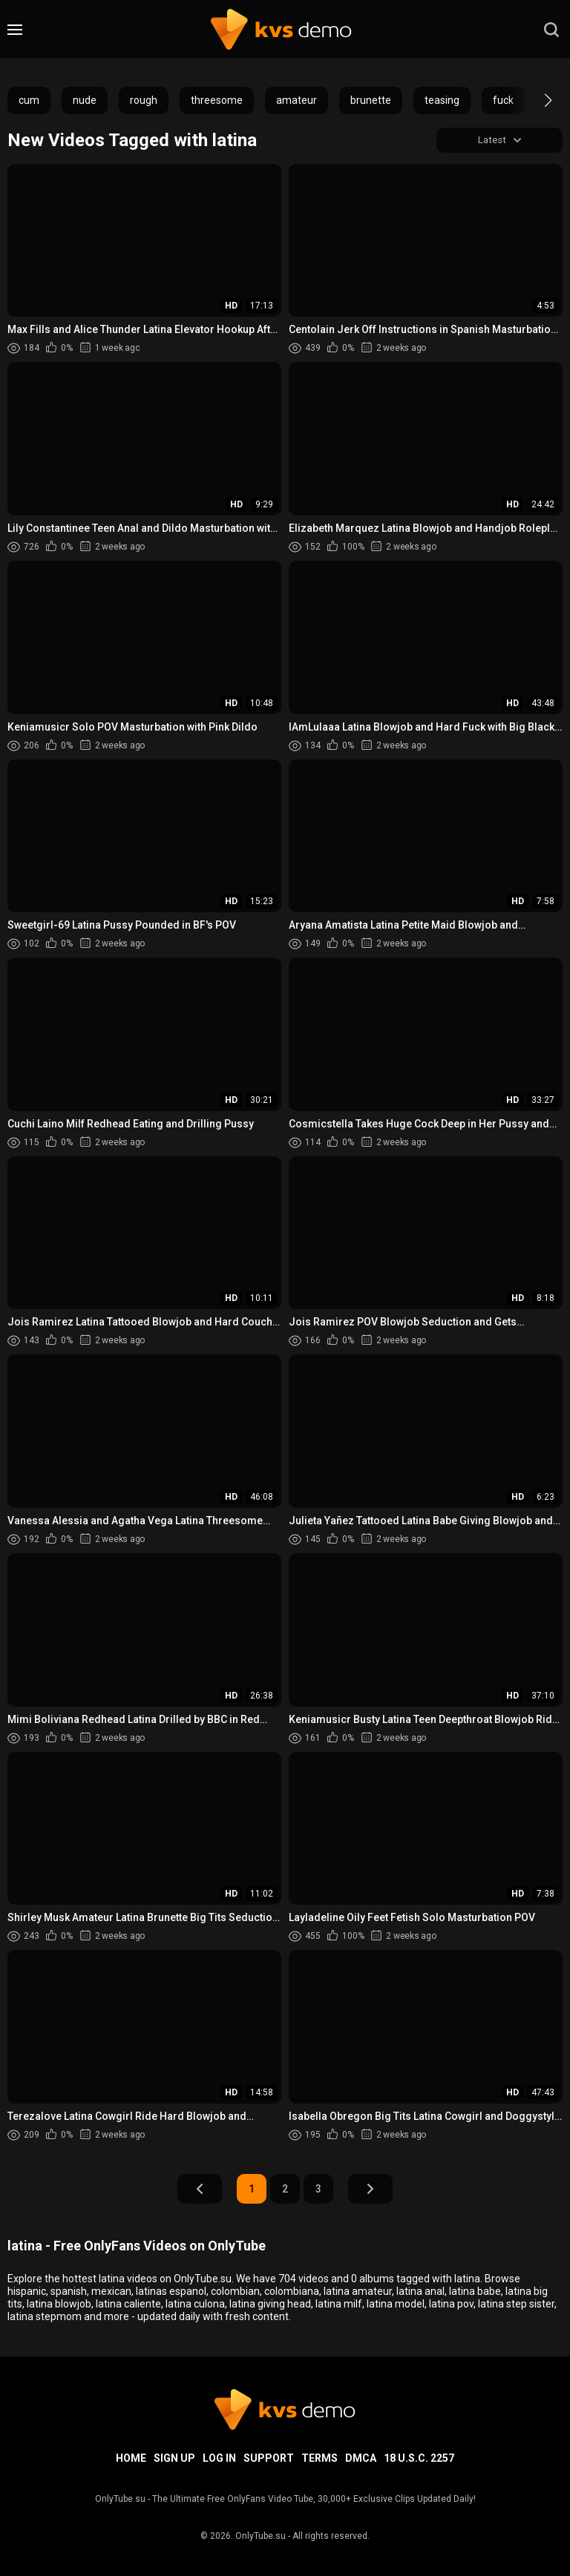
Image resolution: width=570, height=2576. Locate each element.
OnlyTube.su (260, 2536)
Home (131, 2458)
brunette (370, 100)
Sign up (174, 2458)
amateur (296, 100)
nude (84, 100)
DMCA (360, 2458)
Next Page (370, 2190)
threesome (217, 100)
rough (143, 100)
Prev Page (199, 2190)
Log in (219, 2458)
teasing (442, 100)
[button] (535, 100)
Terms (319, 2458)
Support (268, 2458)
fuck (503, 100)
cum (29, 100)
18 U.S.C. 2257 (419, 2458)
